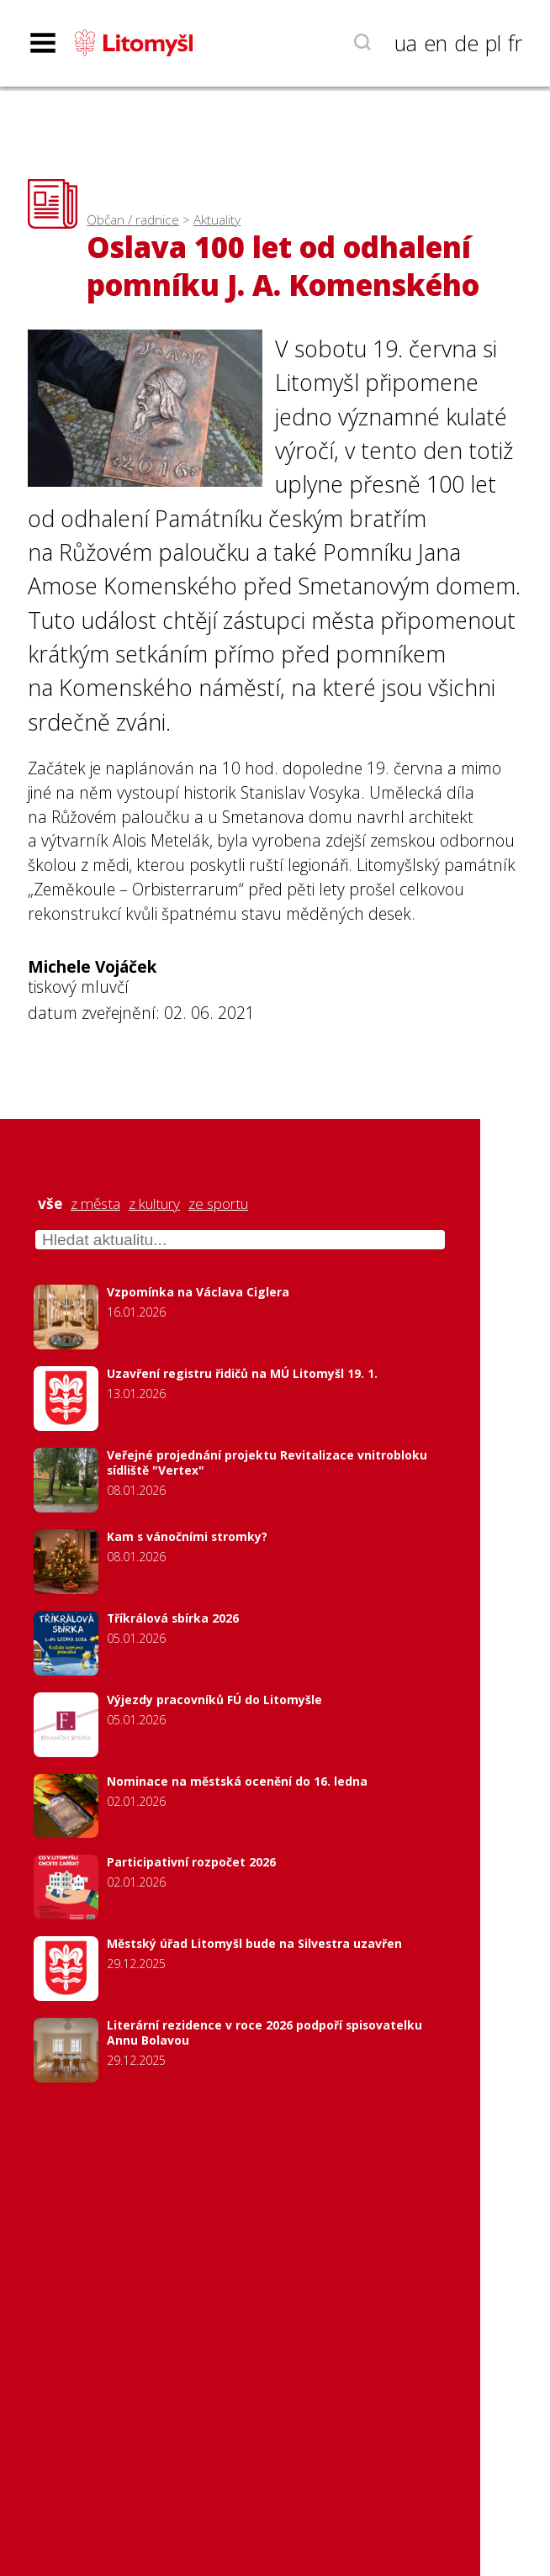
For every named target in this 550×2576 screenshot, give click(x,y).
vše (50, 1204)
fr (515, 42)
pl (493, 42)
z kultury (154, 1204)
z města (95, 1204)
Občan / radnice (133, 220)
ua (405, 42)
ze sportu (218, 1204)
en (435, 42)
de (466, 42)
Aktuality (217, 220)
